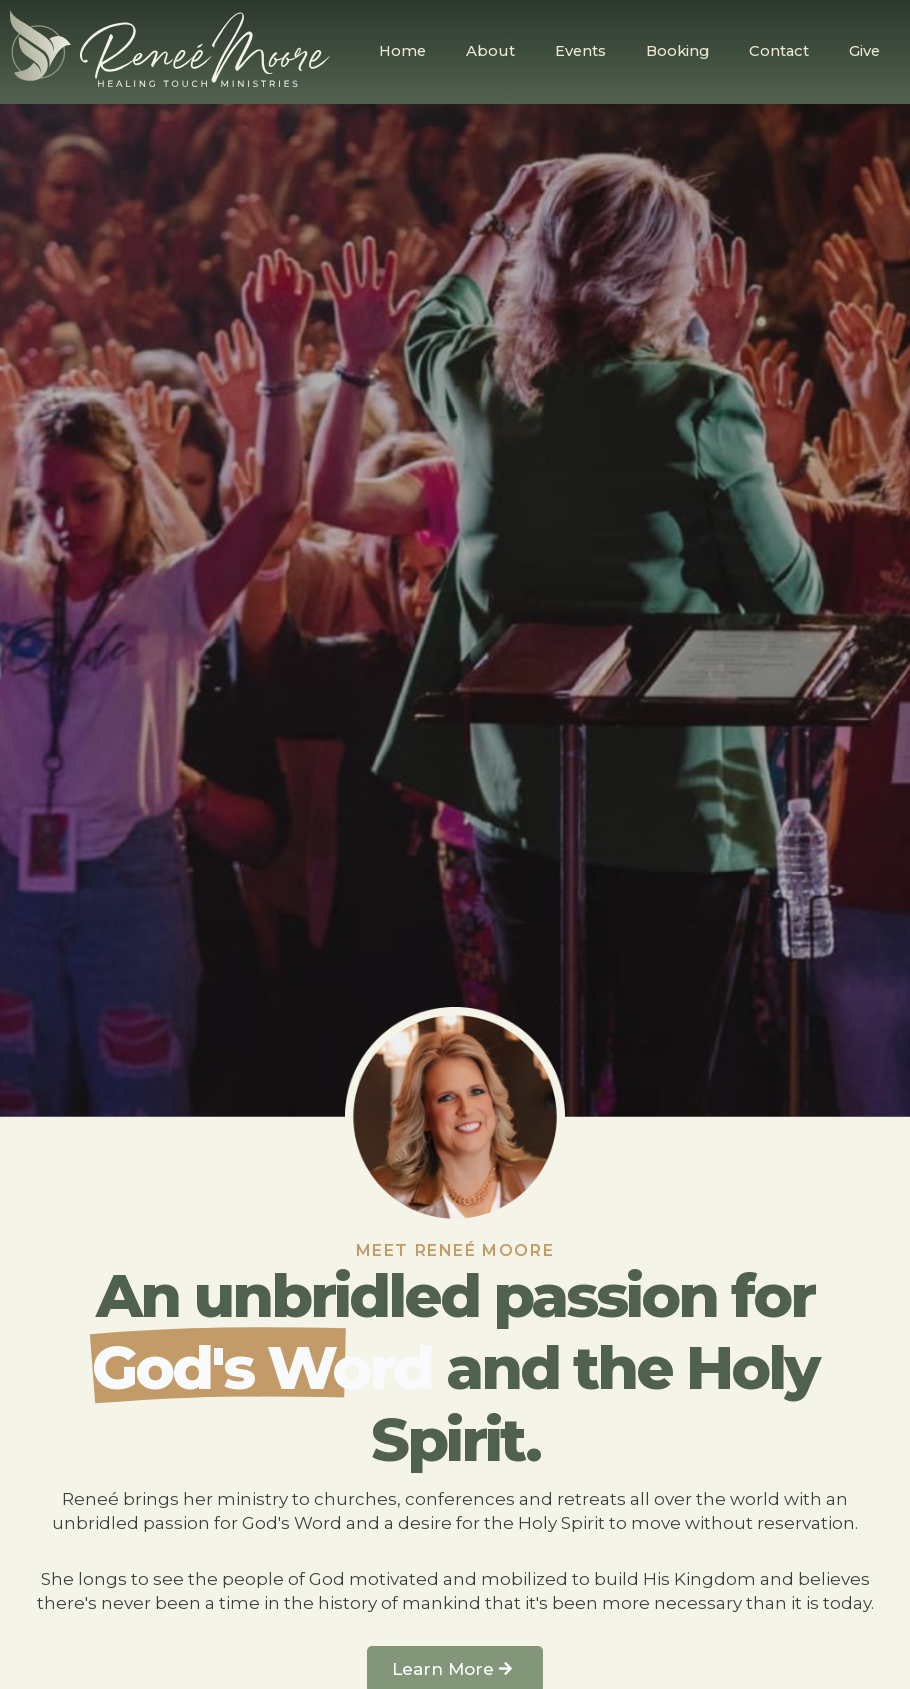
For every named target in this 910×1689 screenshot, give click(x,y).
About (490, 51)
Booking (677, 51)
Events (580, 51)
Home (402, 51)
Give (864, 51)
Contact (779, 51)
